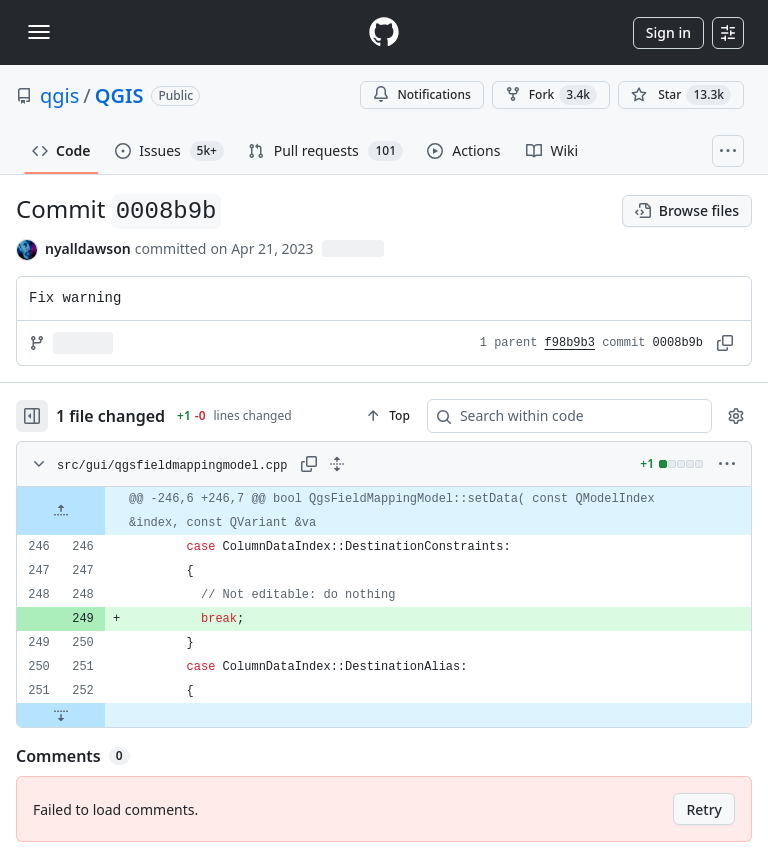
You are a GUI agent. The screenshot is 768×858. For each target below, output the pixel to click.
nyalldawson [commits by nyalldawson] (88, 248)
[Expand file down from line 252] (61, 715)
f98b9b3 (570, 343)
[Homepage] (384, 32)
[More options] (727, 464)
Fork (551, 95)
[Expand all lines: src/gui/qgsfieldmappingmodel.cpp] (337, 464)
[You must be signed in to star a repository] (681, 95)
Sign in (668, 32)
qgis (59, 95)
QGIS (119, 95)
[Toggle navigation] (39, 32)
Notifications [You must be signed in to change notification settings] (421, 94)
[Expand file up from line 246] (61, 511)
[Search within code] (560, 416)
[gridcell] (384, 511)
